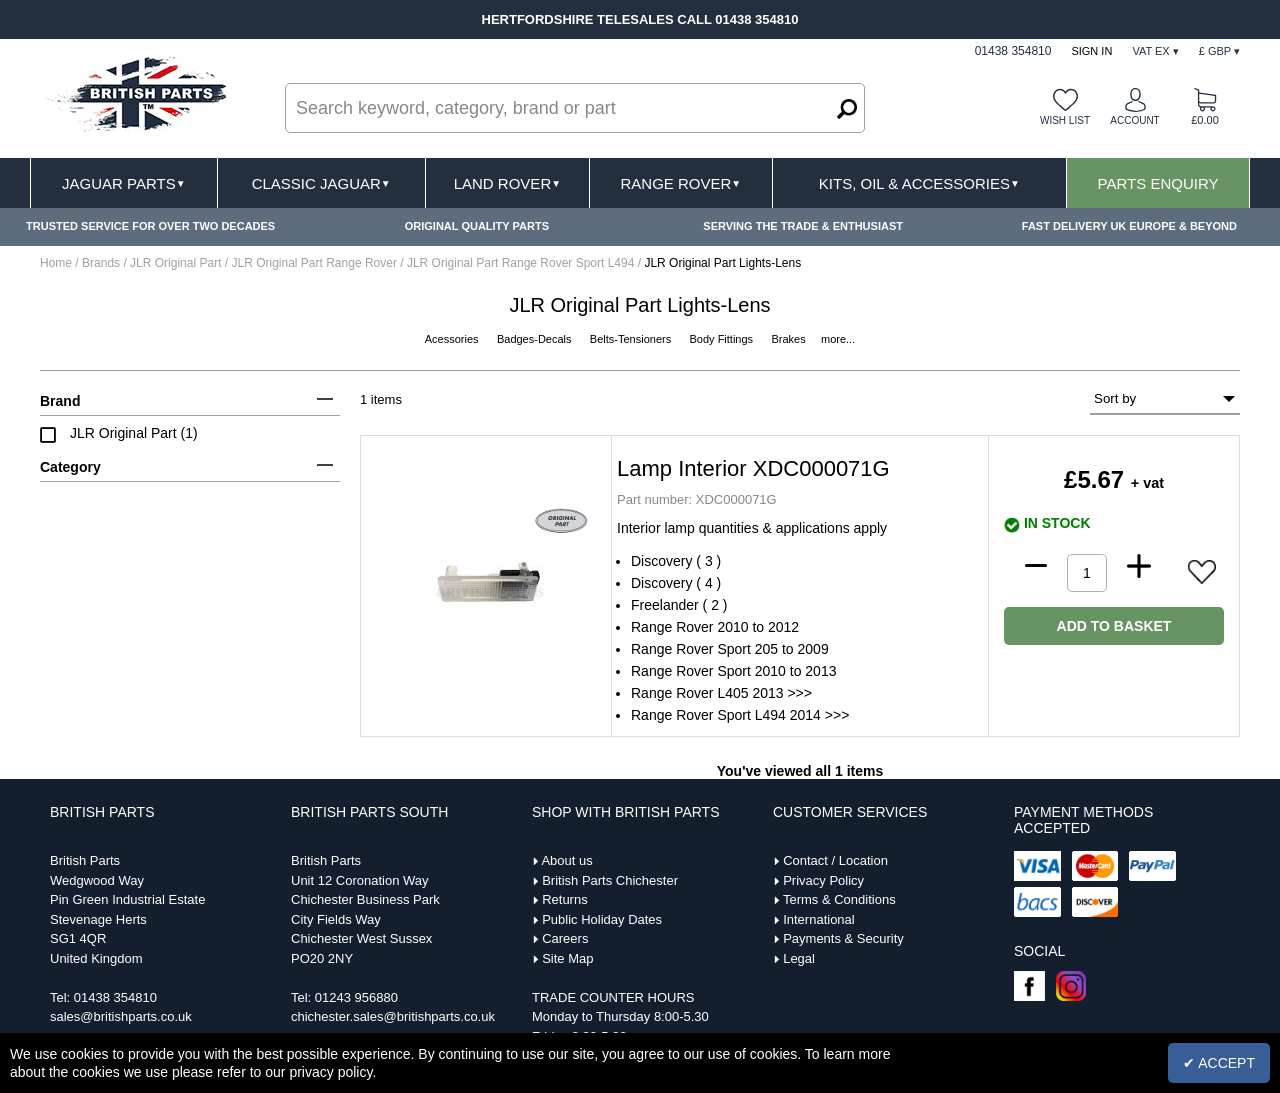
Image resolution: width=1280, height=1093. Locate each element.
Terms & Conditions (839, 899)
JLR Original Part (177, 263)
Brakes (789, 339)
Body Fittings (723, 339)
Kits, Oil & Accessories (919, 183)
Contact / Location (835, 860)
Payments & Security (843, 938)
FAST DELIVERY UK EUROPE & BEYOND (1129, 226)
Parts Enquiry (1158, 183)
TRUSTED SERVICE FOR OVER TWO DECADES (150, 226)
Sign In (1091, 51)
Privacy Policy (823, 880)
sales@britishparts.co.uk (121, 1016)
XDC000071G (697, 499)
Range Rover (680, 183)
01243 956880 (356, 997)
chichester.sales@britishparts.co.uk (393, 1016)
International (819, 919)
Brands (101, 263)
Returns (565, 899)
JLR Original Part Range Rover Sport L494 (522, 263)
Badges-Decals (536, 339)
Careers (565, 938)
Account (1134, 120)
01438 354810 (115, 997)
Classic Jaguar (321, 183)
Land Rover (507, 183)
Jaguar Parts (124, 183)
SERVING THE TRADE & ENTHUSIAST (803, 226)
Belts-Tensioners (632, 339)
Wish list (1065, 120)
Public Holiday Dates (602, 919)
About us (566, 860)
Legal (799, 958)
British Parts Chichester (610, 880)
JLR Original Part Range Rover (316, 263)
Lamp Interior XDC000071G (753, 468)
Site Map (567, 958)
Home (56, 263)
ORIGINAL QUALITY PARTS (477, 226)
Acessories (453, 339)
